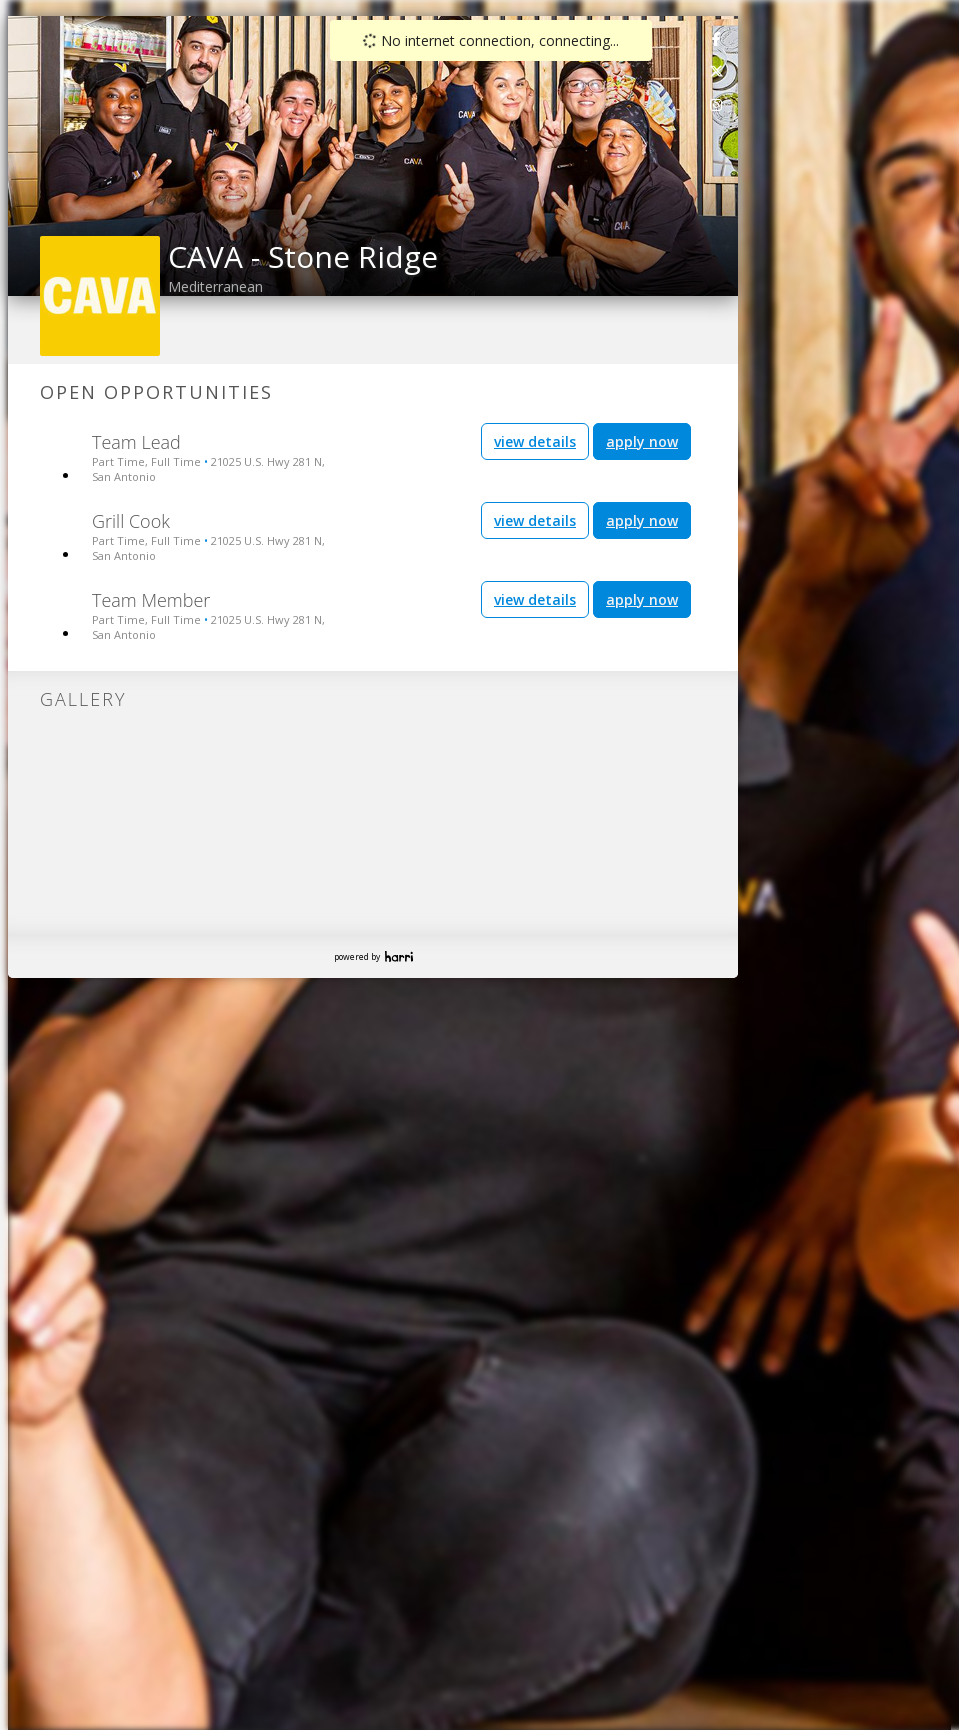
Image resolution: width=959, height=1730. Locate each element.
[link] (717, 38)
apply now (642, 441)
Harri (399, 956)
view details (535, 441)
